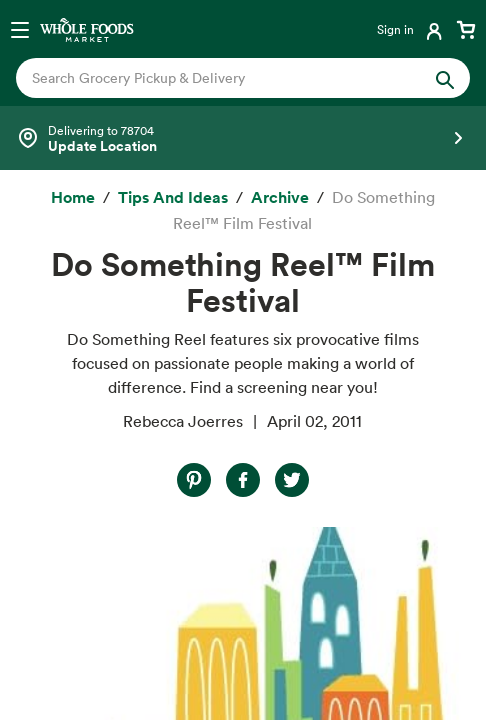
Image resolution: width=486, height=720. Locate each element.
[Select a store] (243, 138)
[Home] (73, 198)
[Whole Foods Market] (87, 29)
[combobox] (222, 78)
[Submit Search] (445, 78)
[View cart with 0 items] (466, 29)
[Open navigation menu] (20, 29)
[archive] (280, 198)
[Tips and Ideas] (173, 198)
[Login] (411, 29)
